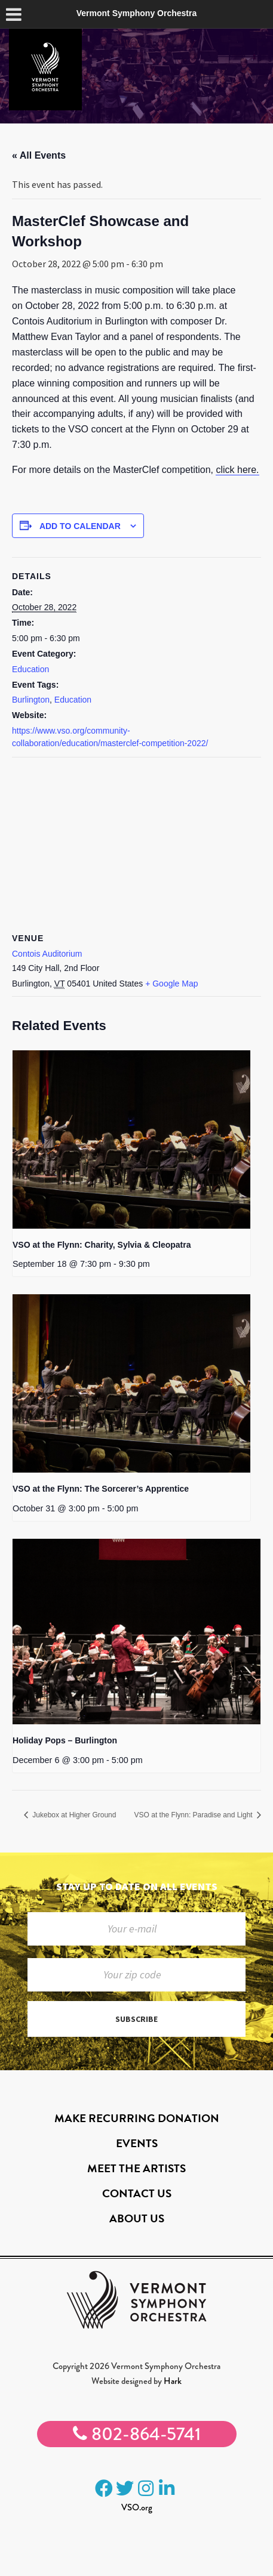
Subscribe (136, 2019)
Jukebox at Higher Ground (73, 1815)
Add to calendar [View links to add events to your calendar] (80, 526)
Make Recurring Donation (136, 2118)
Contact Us (136, 2193)
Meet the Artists (136, 2168)
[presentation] (131, 1139)
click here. (237, 470)
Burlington (31, 699)
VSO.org (136, 2507)
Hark (173, 2381)
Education (30, 669)
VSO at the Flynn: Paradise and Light (194, 1815)
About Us (136, 2218)
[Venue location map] (136, 844)
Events (137, 2143)
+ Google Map (171, 983)
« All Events (39, 155)
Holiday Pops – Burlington (65, 1740)
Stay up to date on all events (136, 1886)
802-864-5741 (137, 2434)
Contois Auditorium (47, 953)
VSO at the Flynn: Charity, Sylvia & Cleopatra (102, 1245)
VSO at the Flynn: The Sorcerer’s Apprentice (101, 1488)
